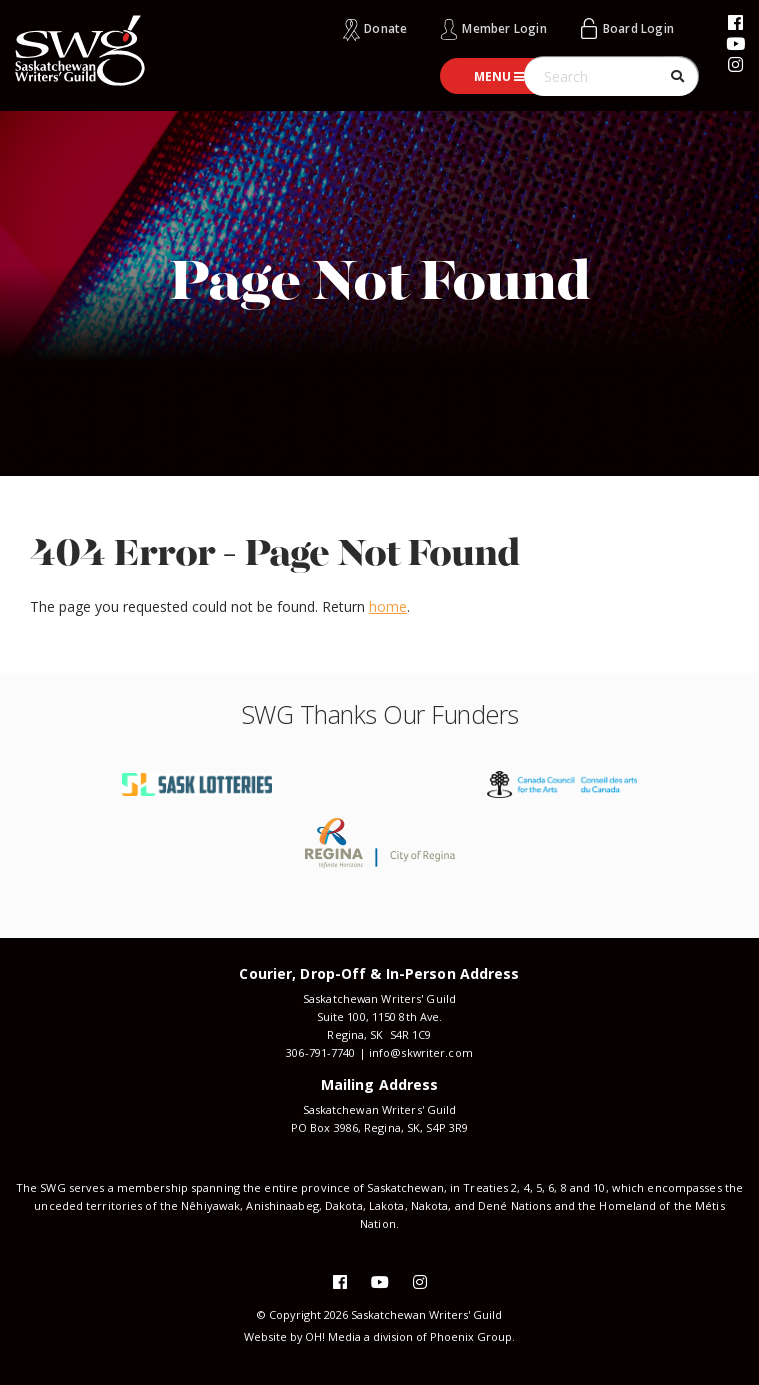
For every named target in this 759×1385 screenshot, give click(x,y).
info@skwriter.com (420, 1052)
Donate (385, 28)
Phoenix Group (472, 1336)
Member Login (504, 28)
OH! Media (333, 1336)
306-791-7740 (320, 1052)
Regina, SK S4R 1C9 (379, 1034)
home (388, 606)
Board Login (638, 28)
